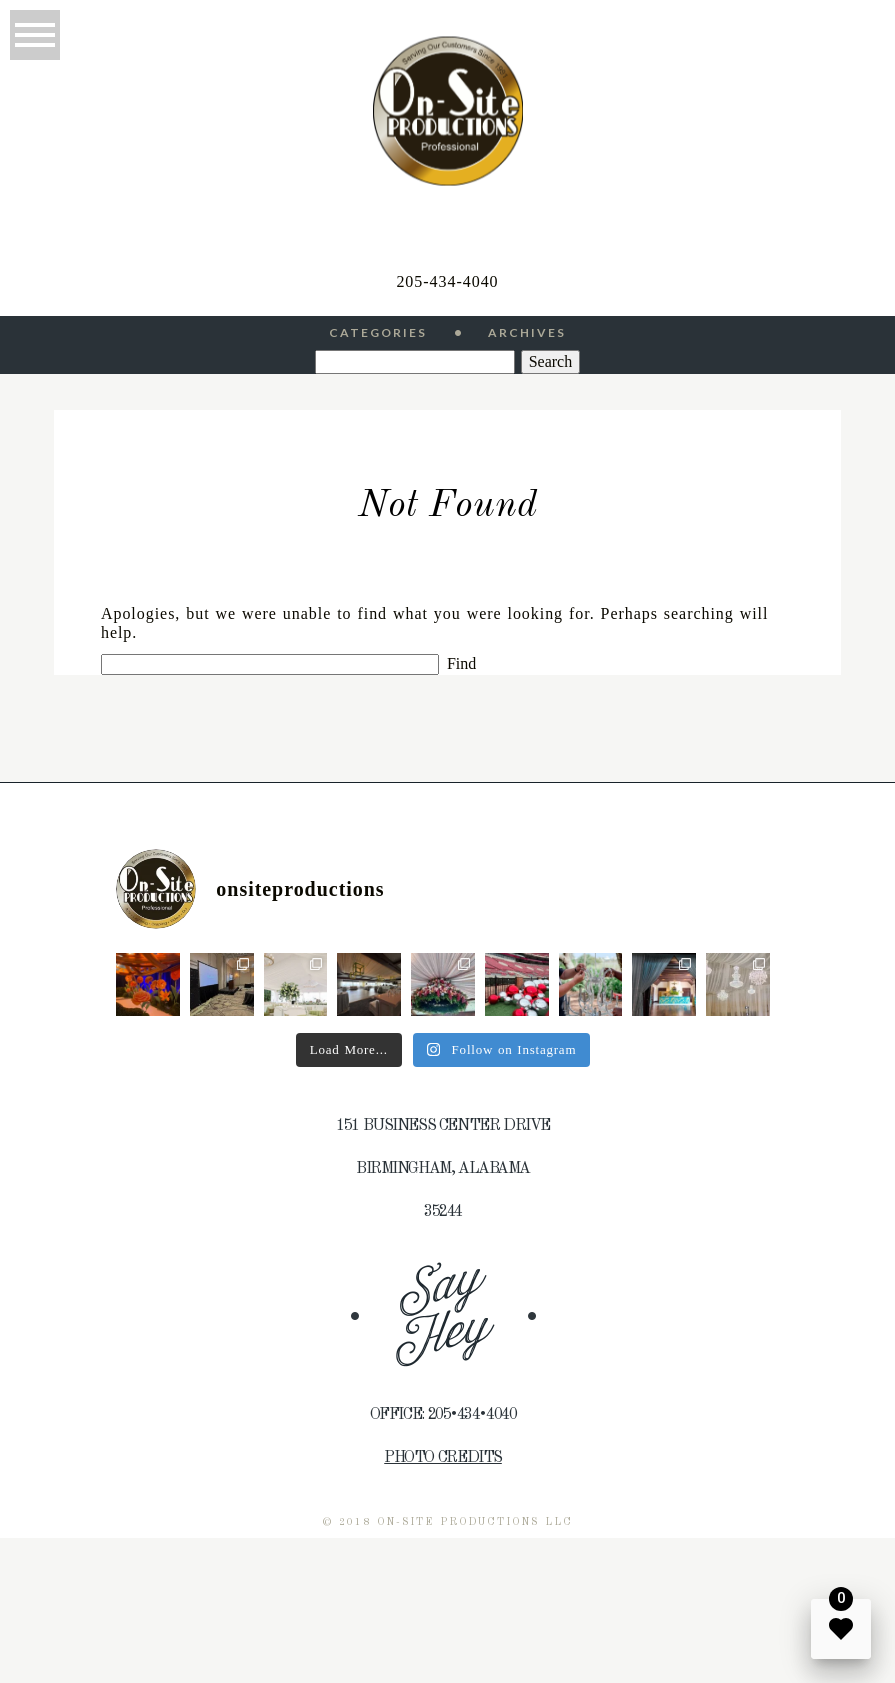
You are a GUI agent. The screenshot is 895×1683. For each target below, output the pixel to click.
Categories (378, 333)
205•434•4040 (472, 1415)
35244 (443, 1212)
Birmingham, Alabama (443, 1169)
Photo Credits (443, 1458)
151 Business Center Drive (443, 1126)
